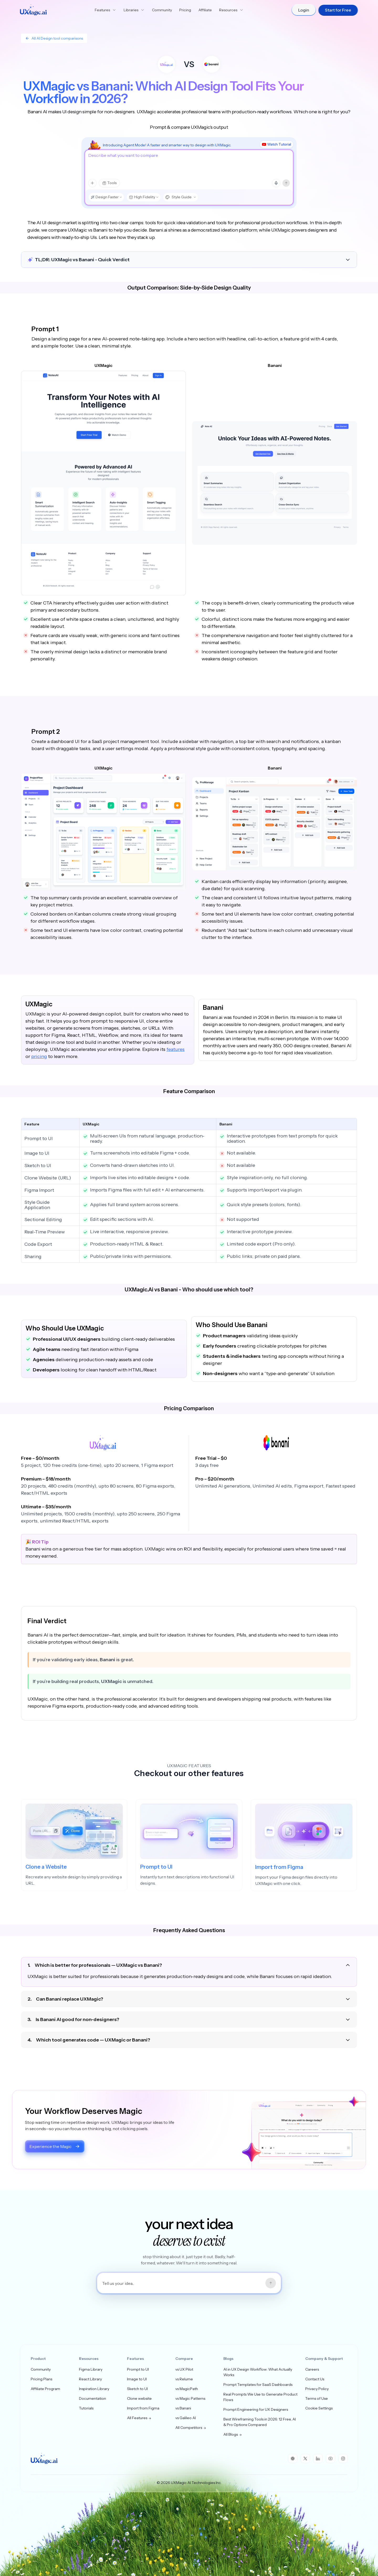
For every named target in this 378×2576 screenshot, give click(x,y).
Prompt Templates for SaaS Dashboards (257, 2384)
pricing (39, 1056)
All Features (139, 2417)
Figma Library (90, 2369)
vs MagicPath (186, 2388)
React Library (90, 2379)
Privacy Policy (317, 2388)
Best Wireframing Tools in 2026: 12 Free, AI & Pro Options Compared (259, 2422)
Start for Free (338, 10)
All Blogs (232, 2434)
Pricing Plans (41, 2379)
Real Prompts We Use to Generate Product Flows (260, 2397)
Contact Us (314, 2379)
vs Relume (184, 2379)
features (175, 1049)
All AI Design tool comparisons (54, 38)
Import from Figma (143, 2408)
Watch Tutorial (276, 144)
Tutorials (86, 2408)
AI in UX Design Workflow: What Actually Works (257, 2372)
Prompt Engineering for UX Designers (255, 2409)
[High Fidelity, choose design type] (143, 197)
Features (105, 10)
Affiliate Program (45, 2388)
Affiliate (205, 10)
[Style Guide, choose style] (180, 197)
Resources (231, 10)
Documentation (92, 2398)
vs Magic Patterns (190, 2398)
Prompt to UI (138, 2369)
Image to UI (137, 2379)
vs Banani (183, 2408)
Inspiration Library (94, 2388)
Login (303, 10)
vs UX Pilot (184, 2369)
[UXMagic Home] (33, 9)
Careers (312, 2369)
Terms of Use (316, 2398)
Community (162, 10)
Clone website (139, 2398)
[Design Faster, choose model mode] (106, 197)
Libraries (134, 10)
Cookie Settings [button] (319, 2408)
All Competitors (190, 2427)
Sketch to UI (137, 2388)
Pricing (185, 10)
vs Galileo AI (185, 2417)
